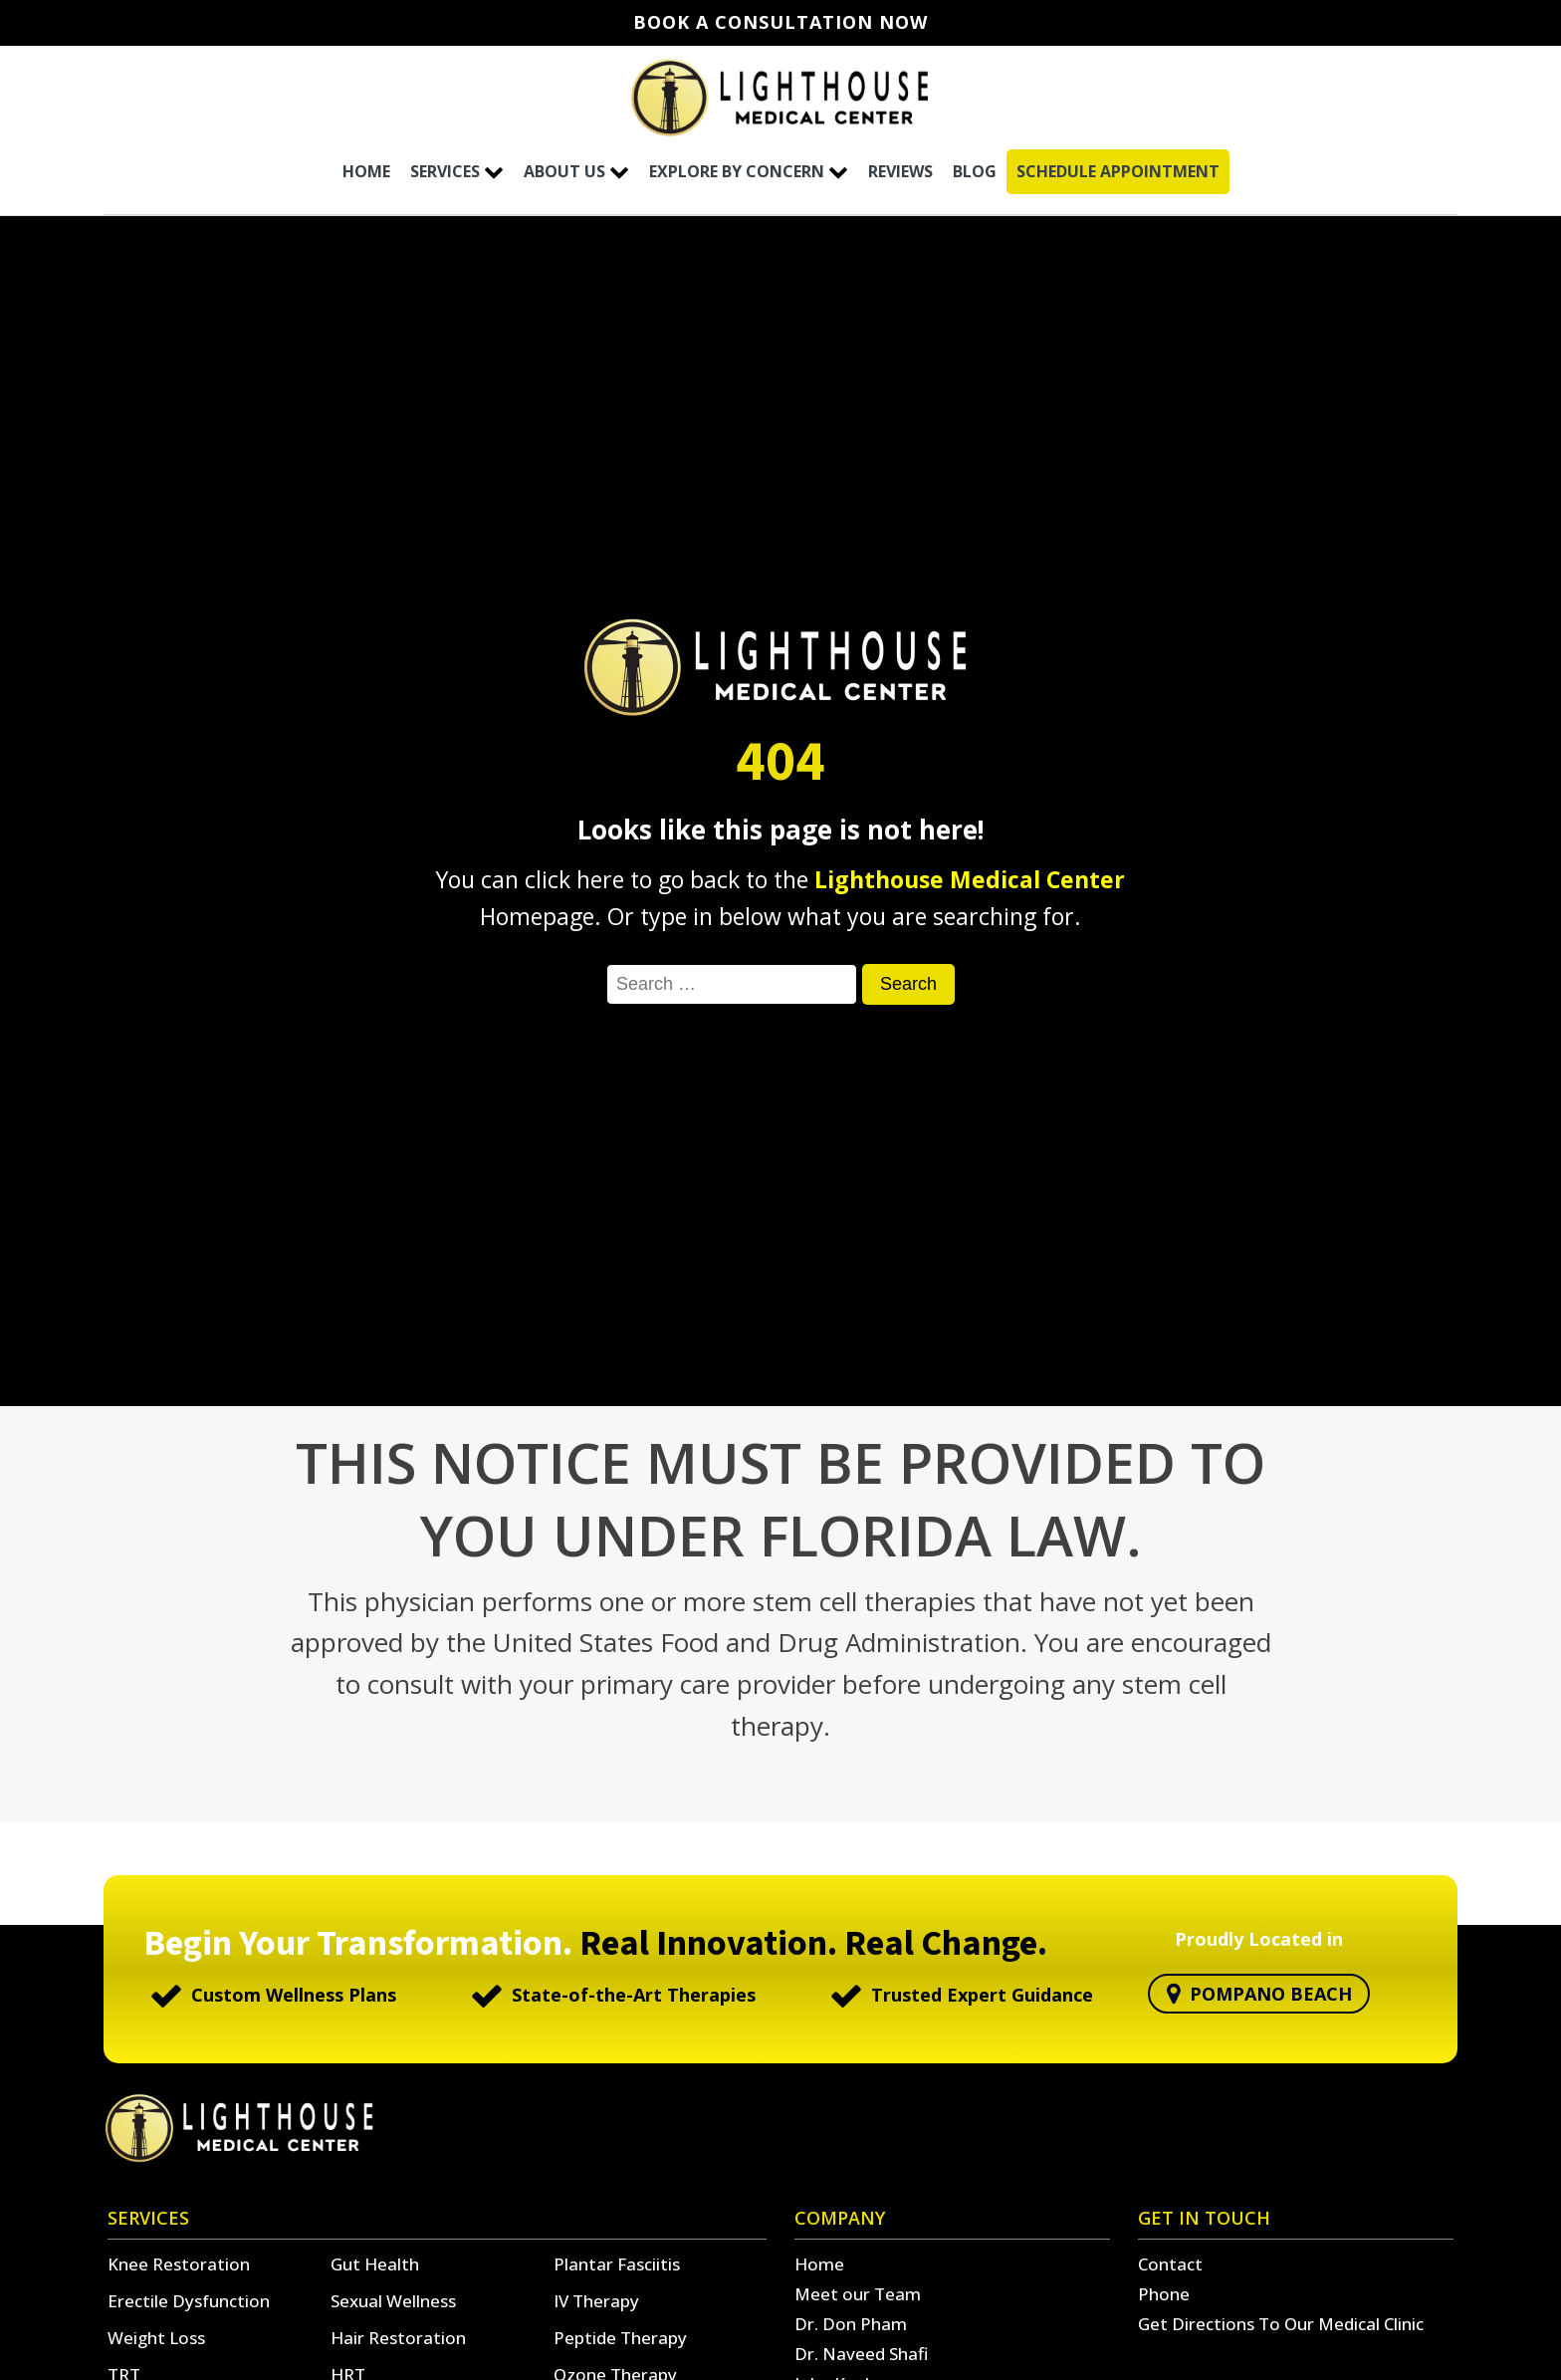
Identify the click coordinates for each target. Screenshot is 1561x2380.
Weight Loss (156, 2337)
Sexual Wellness (393, 2300)
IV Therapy (596, 2300)
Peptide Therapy (620, 2337)
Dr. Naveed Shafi (861, 2353)
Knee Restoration (179, 2264)
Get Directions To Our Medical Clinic (1281, 2323)
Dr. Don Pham (850, 2323)
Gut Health (375, 2264)
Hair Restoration (398, 2337)
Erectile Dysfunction (189, 2300)
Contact (1170, 2264)
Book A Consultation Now (780, 23)
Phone (1164, 2293)
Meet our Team (857, 2293)
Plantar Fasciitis (617, 2264)
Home (819, 2264)
